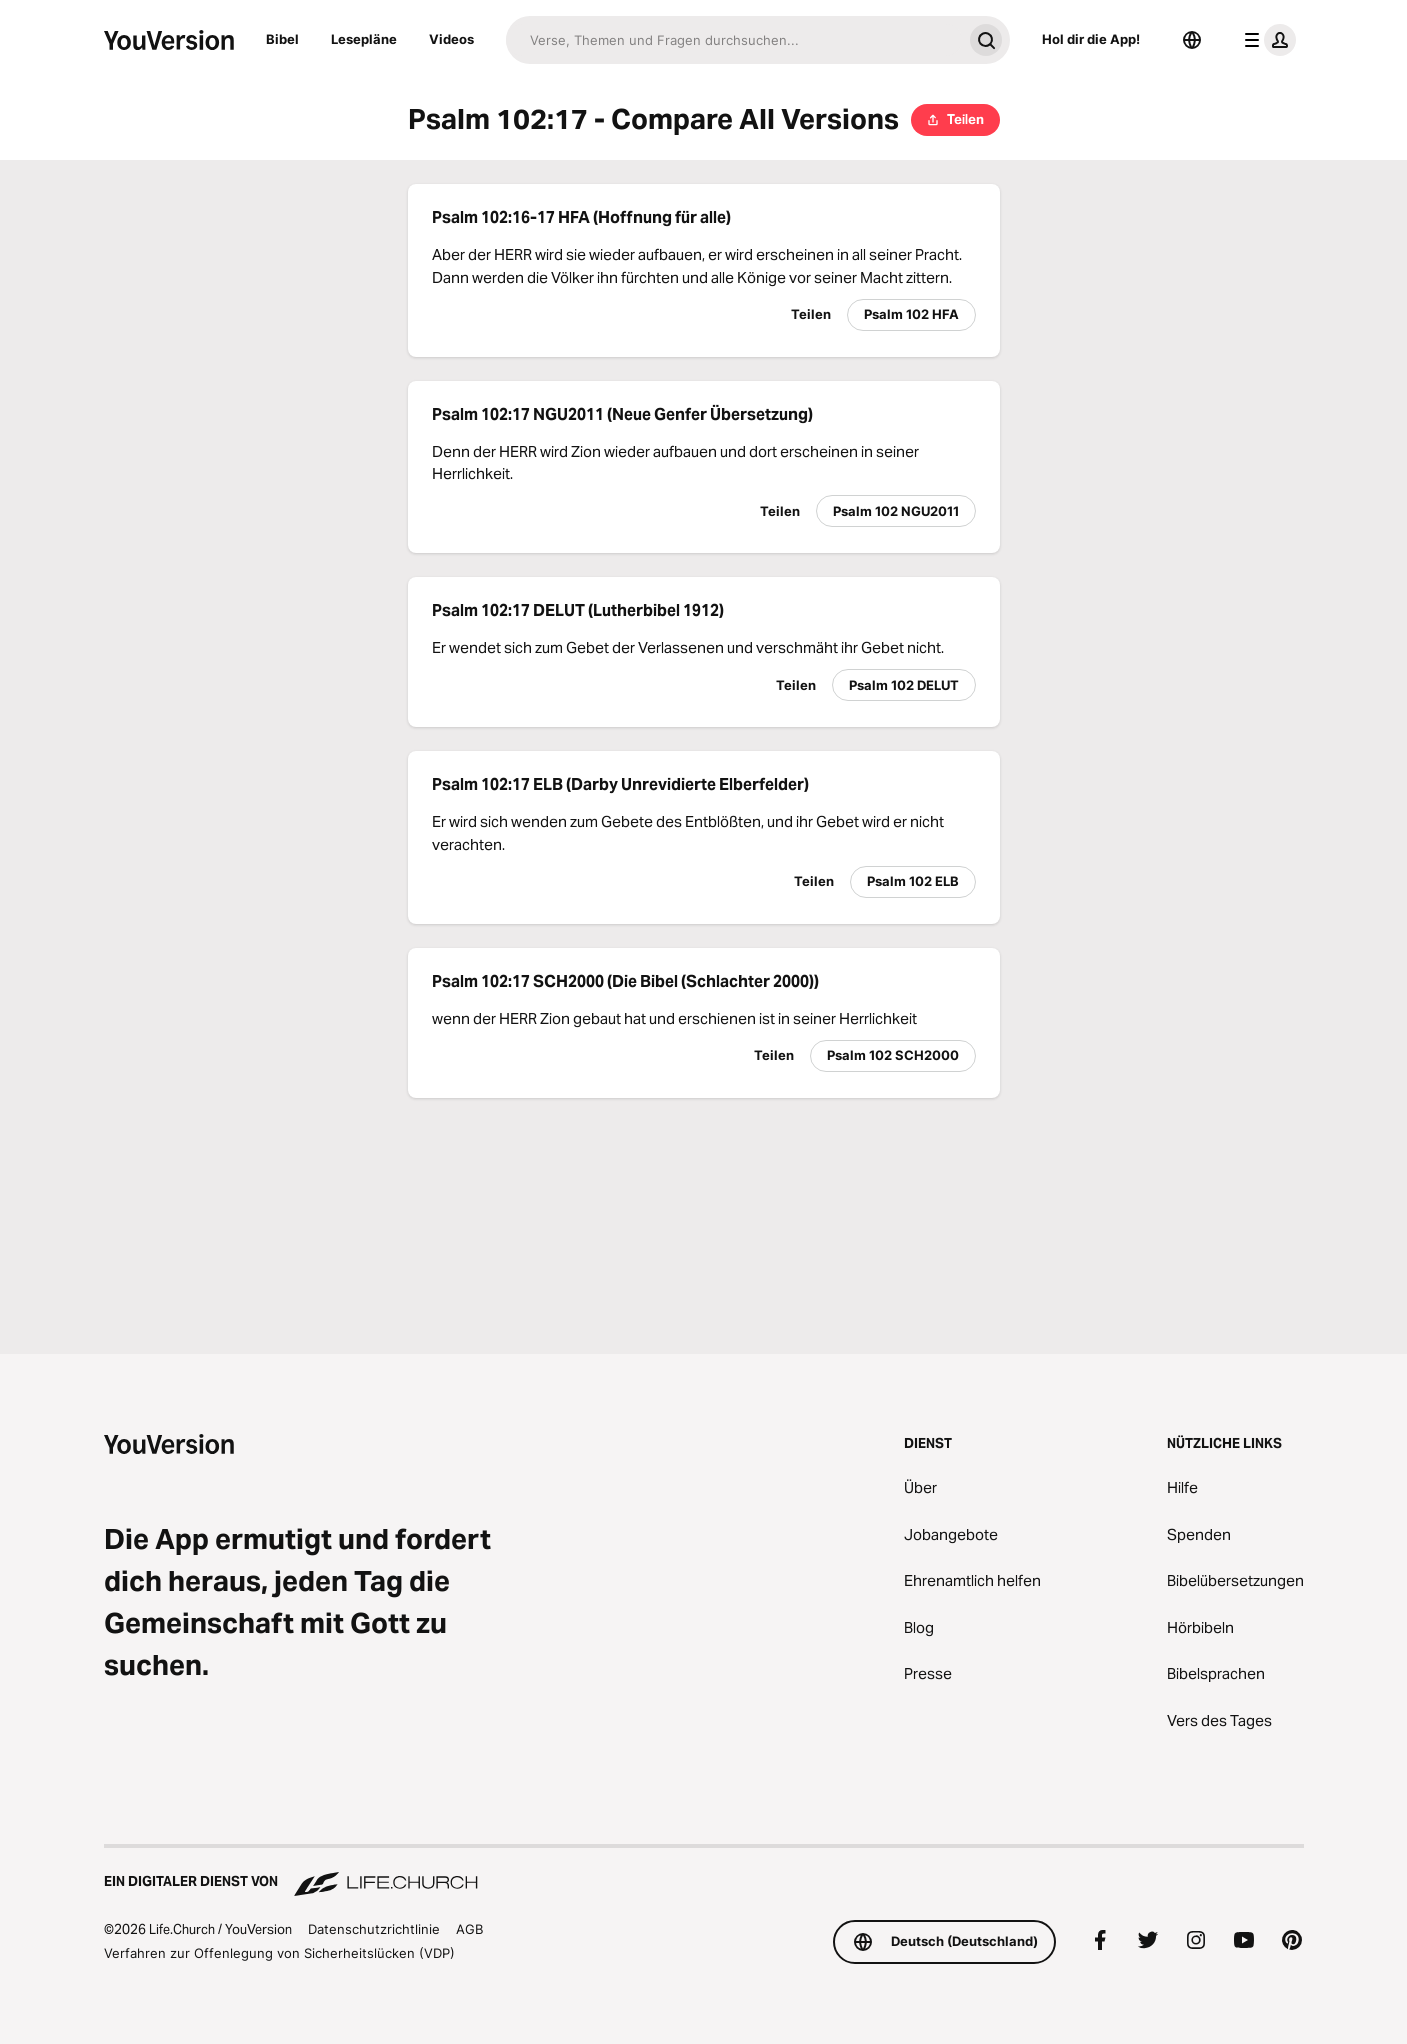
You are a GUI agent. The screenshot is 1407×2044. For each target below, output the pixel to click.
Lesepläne (364, 39)
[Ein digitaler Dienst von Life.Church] (704, 1872)
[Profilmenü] (1266, 40)
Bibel (282, 39)
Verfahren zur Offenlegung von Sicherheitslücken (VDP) (279, 1953)
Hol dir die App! (1091, 39)
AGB (469, 1929)
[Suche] (734, 40)
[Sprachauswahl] (1192, 40)
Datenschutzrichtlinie (374, 1929)
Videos (451, 39)
